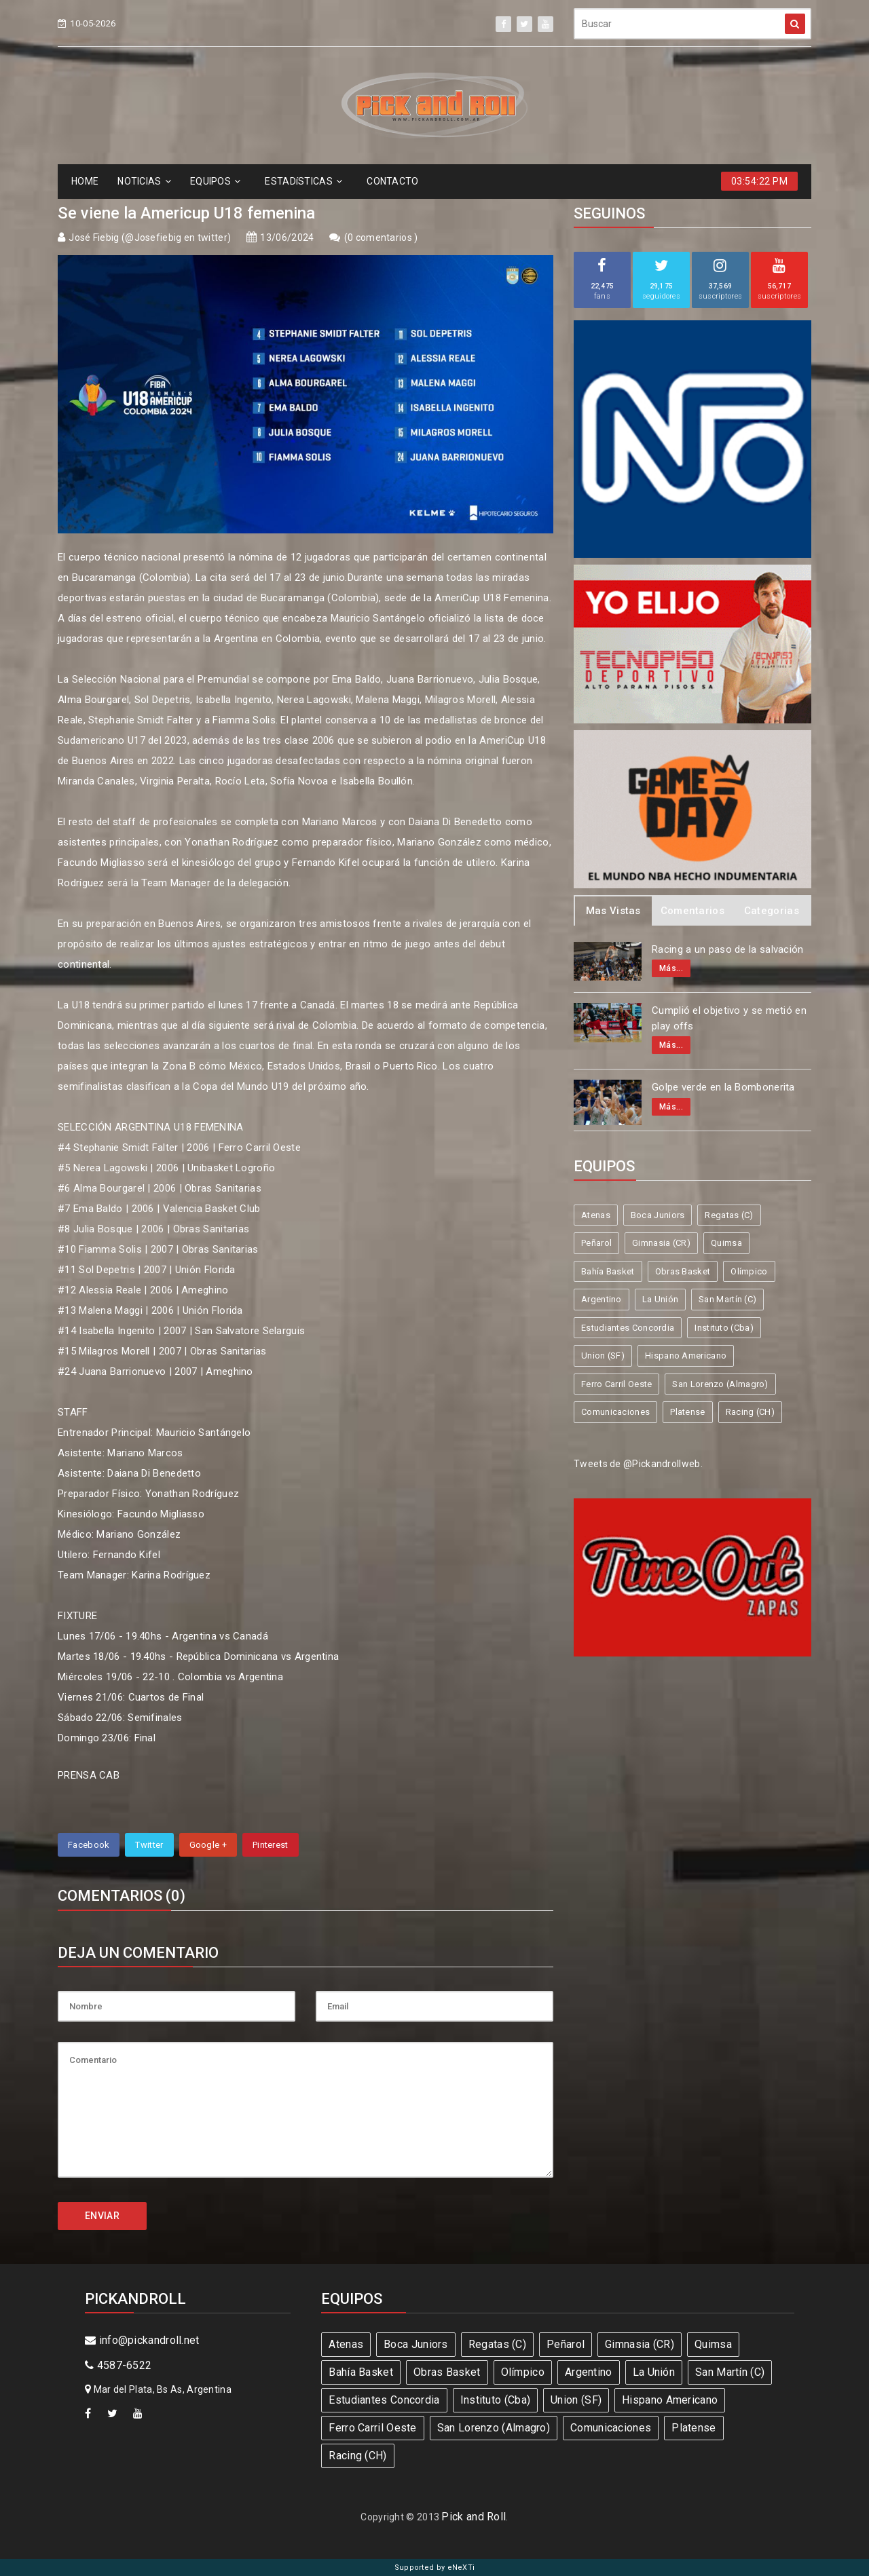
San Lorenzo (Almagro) (720, 1384)
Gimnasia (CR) (661, 1243)
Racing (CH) (750, 1412)
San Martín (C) (727, 1299)
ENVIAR (102, 2215)
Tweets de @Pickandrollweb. (638, 1463)
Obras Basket (683, 1271)
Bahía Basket (608, 1271)
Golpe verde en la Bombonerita (723, 1087)
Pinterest (271, 1845)
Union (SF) (603, 1355)
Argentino (601, 1299)
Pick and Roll (473, 2516)
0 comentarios (381, 237)
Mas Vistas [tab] (613, 911)
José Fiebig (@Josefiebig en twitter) (150, 237)
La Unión (660, 1299)
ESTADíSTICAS (303, 181)
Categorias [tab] (771, 911)
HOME (84, 181)
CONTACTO (392, 181)
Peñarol (596, 1243)
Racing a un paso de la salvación (728, 949)
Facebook (88, 1845)
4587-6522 (118, 2365)
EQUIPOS (215, 181)
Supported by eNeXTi (434, 2567)
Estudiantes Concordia (627, 1328)
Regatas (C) (729, 1215)
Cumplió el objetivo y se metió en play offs (729, 1018)
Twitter (149, 1845)
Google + (208, 1845)
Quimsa (726, 1243)
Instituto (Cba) (724, 1328)
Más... (671, 968)
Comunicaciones (615, 1412)
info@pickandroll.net (142, 2340)
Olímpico (749, 1271)
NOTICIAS (144, 181)
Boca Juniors (658, 1215)
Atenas (595, 1215)
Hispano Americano (685, 1355)
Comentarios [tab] (692, 911)
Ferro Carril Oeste (616, 1384)
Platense (687, 1412)
